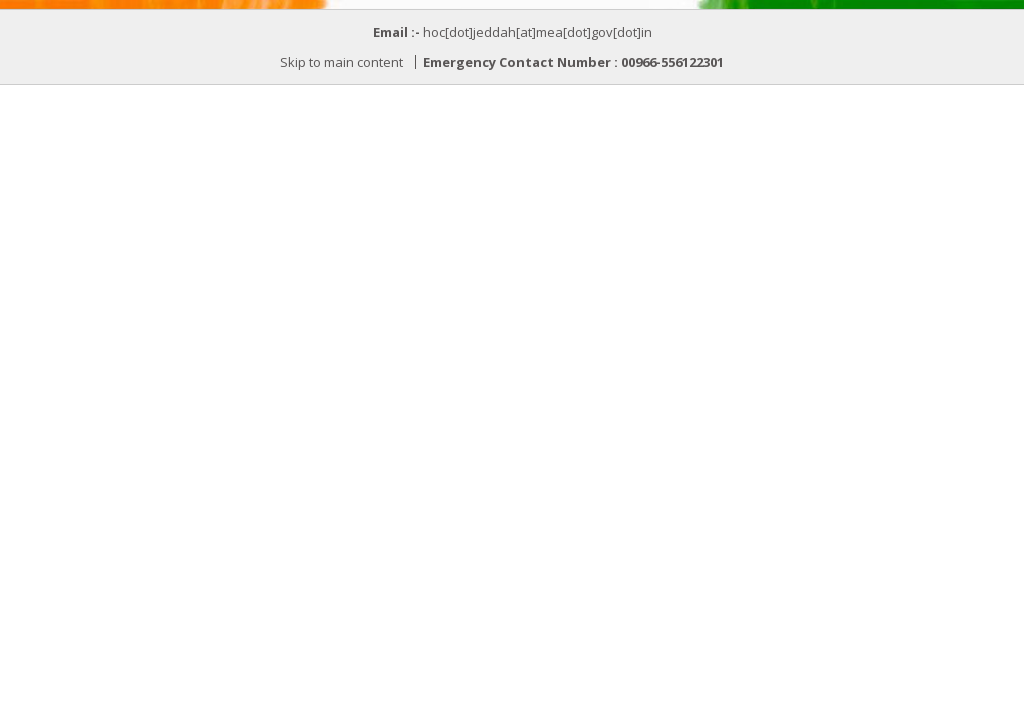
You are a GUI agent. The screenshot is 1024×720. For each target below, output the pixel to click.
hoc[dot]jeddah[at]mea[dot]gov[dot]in (537, 32)
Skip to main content (341, 62)
